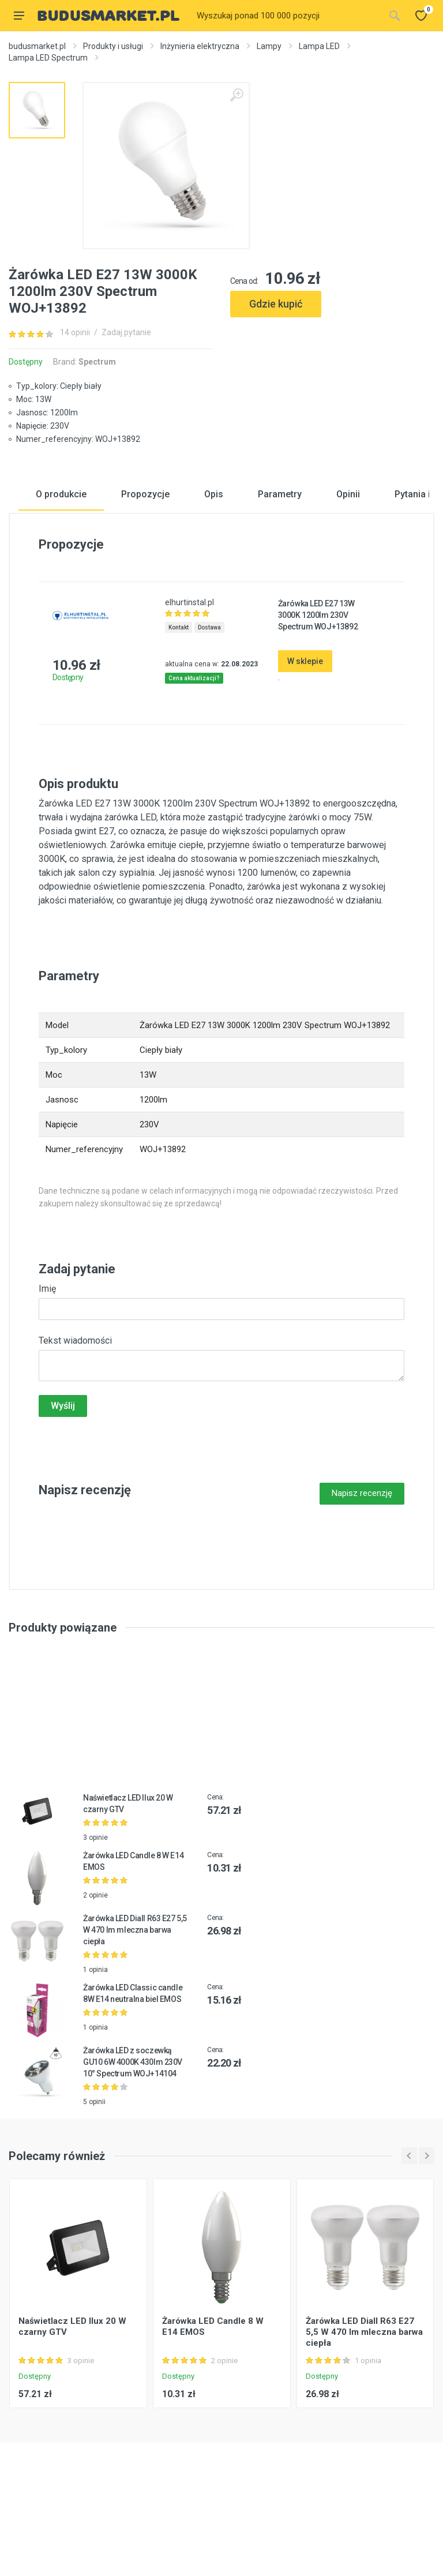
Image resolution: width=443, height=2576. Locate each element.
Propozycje (145, 569)
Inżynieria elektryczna (199, 46)
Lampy (269, 46)
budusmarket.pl (37, 46)
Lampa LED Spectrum (48, 57)
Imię (47, 1363)
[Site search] (287, 15)
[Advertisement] (332, 370)
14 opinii (75, 332)
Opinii (348, 569)
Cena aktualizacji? (194, 752)
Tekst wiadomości (75, 1414)
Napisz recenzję (362, 1567)
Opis (213, 569)
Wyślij (63, 1480)
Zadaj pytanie (126, 332)
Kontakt (178, 702)
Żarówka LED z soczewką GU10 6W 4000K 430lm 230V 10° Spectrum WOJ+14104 (132, 2136)
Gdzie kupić (275, 304)
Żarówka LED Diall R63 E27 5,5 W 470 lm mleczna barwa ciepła (135, 2004)
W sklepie (305, 736)
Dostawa (209, 702)
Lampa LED (319, 46)
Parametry (280, 569)
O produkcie (61, 569)
